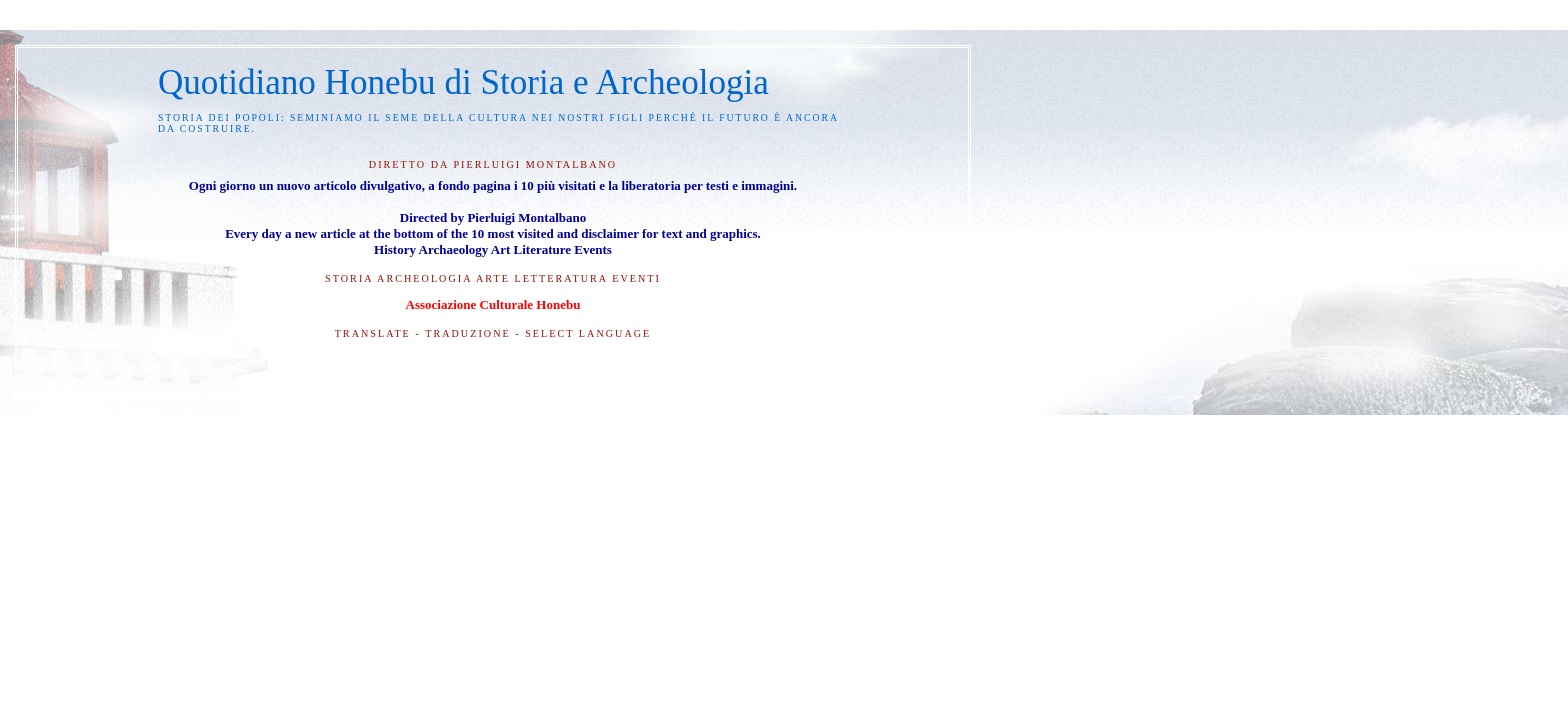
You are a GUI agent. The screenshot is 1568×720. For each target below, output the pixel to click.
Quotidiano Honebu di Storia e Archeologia (463, 82)
